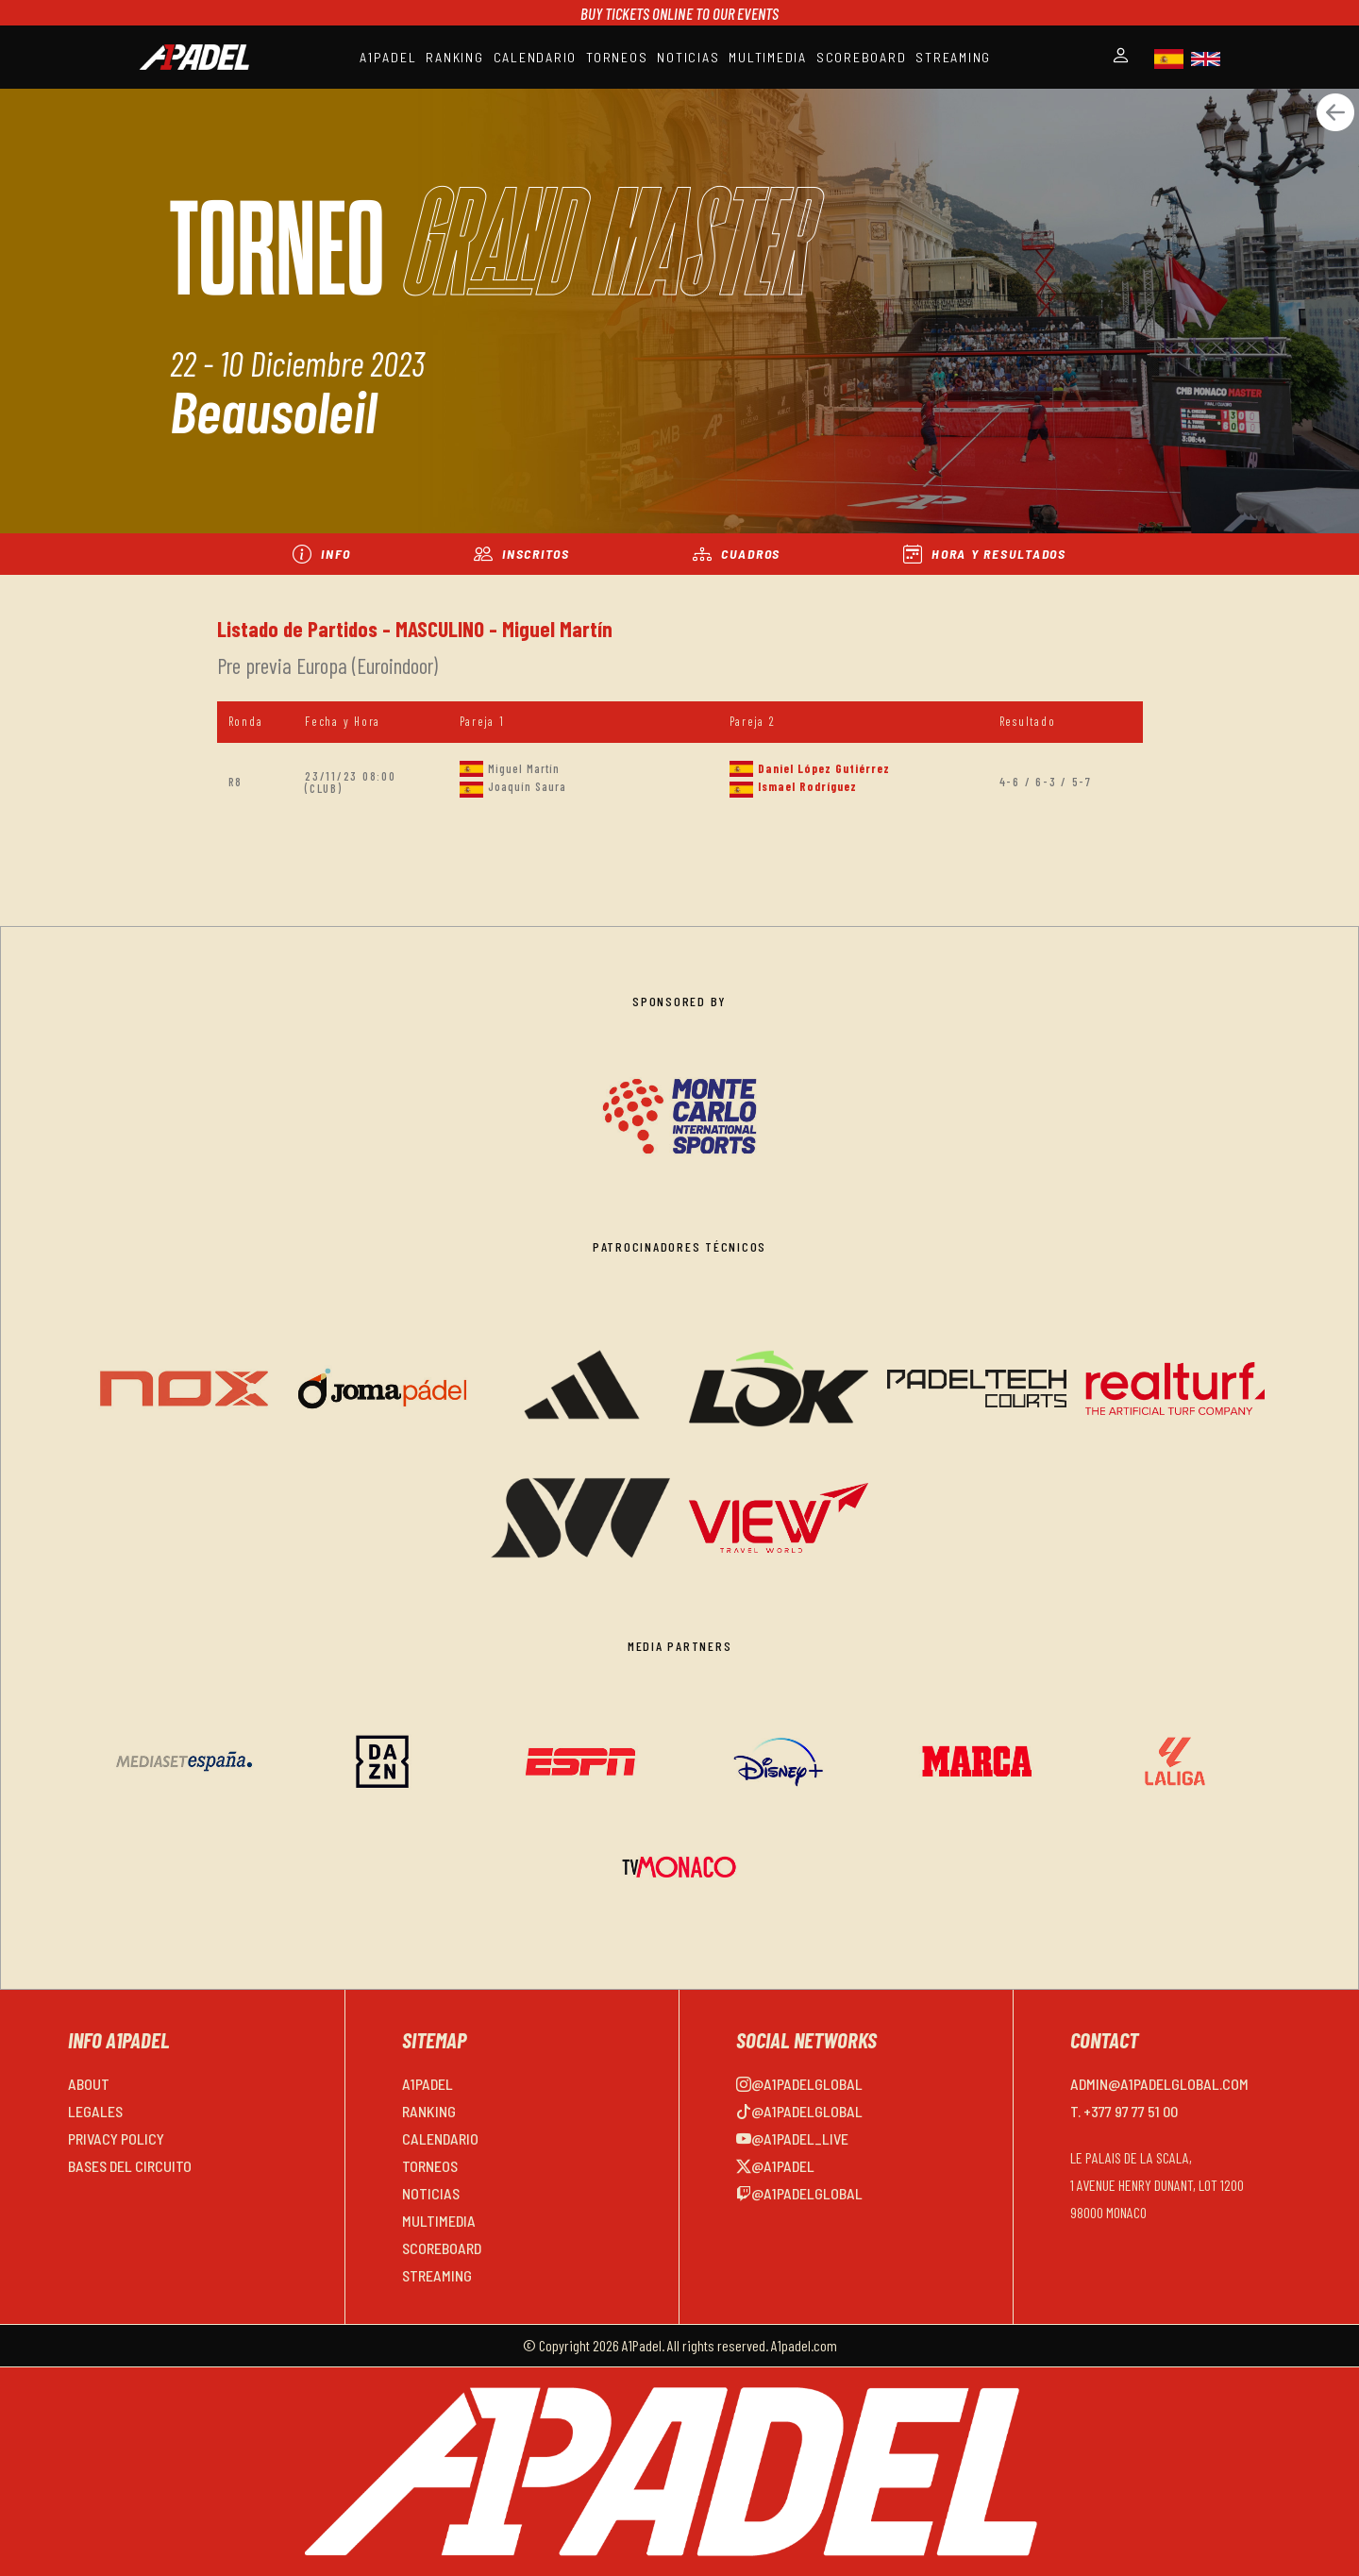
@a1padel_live (792, 2138)
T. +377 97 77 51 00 (1124, 2111)
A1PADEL (388, 57)
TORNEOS (616, 57)
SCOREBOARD (861, 57)
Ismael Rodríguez (807, 786)
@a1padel (775, 2166)
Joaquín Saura (527, 786)
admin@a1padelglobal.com (1159, 2084)
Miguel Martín (524, 768)
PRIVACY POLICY (116, 2138)
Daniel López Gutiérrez (824, 768)
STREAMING (953, 57)
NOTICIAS (688, 57)
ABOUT (88, 2084)
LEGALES (95, 2111)
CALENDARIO (536, 57)
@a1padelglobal (799, 2084)
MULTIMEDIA (768, 57)
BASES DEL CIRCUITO (130, 2166)
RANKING (454, 57)
